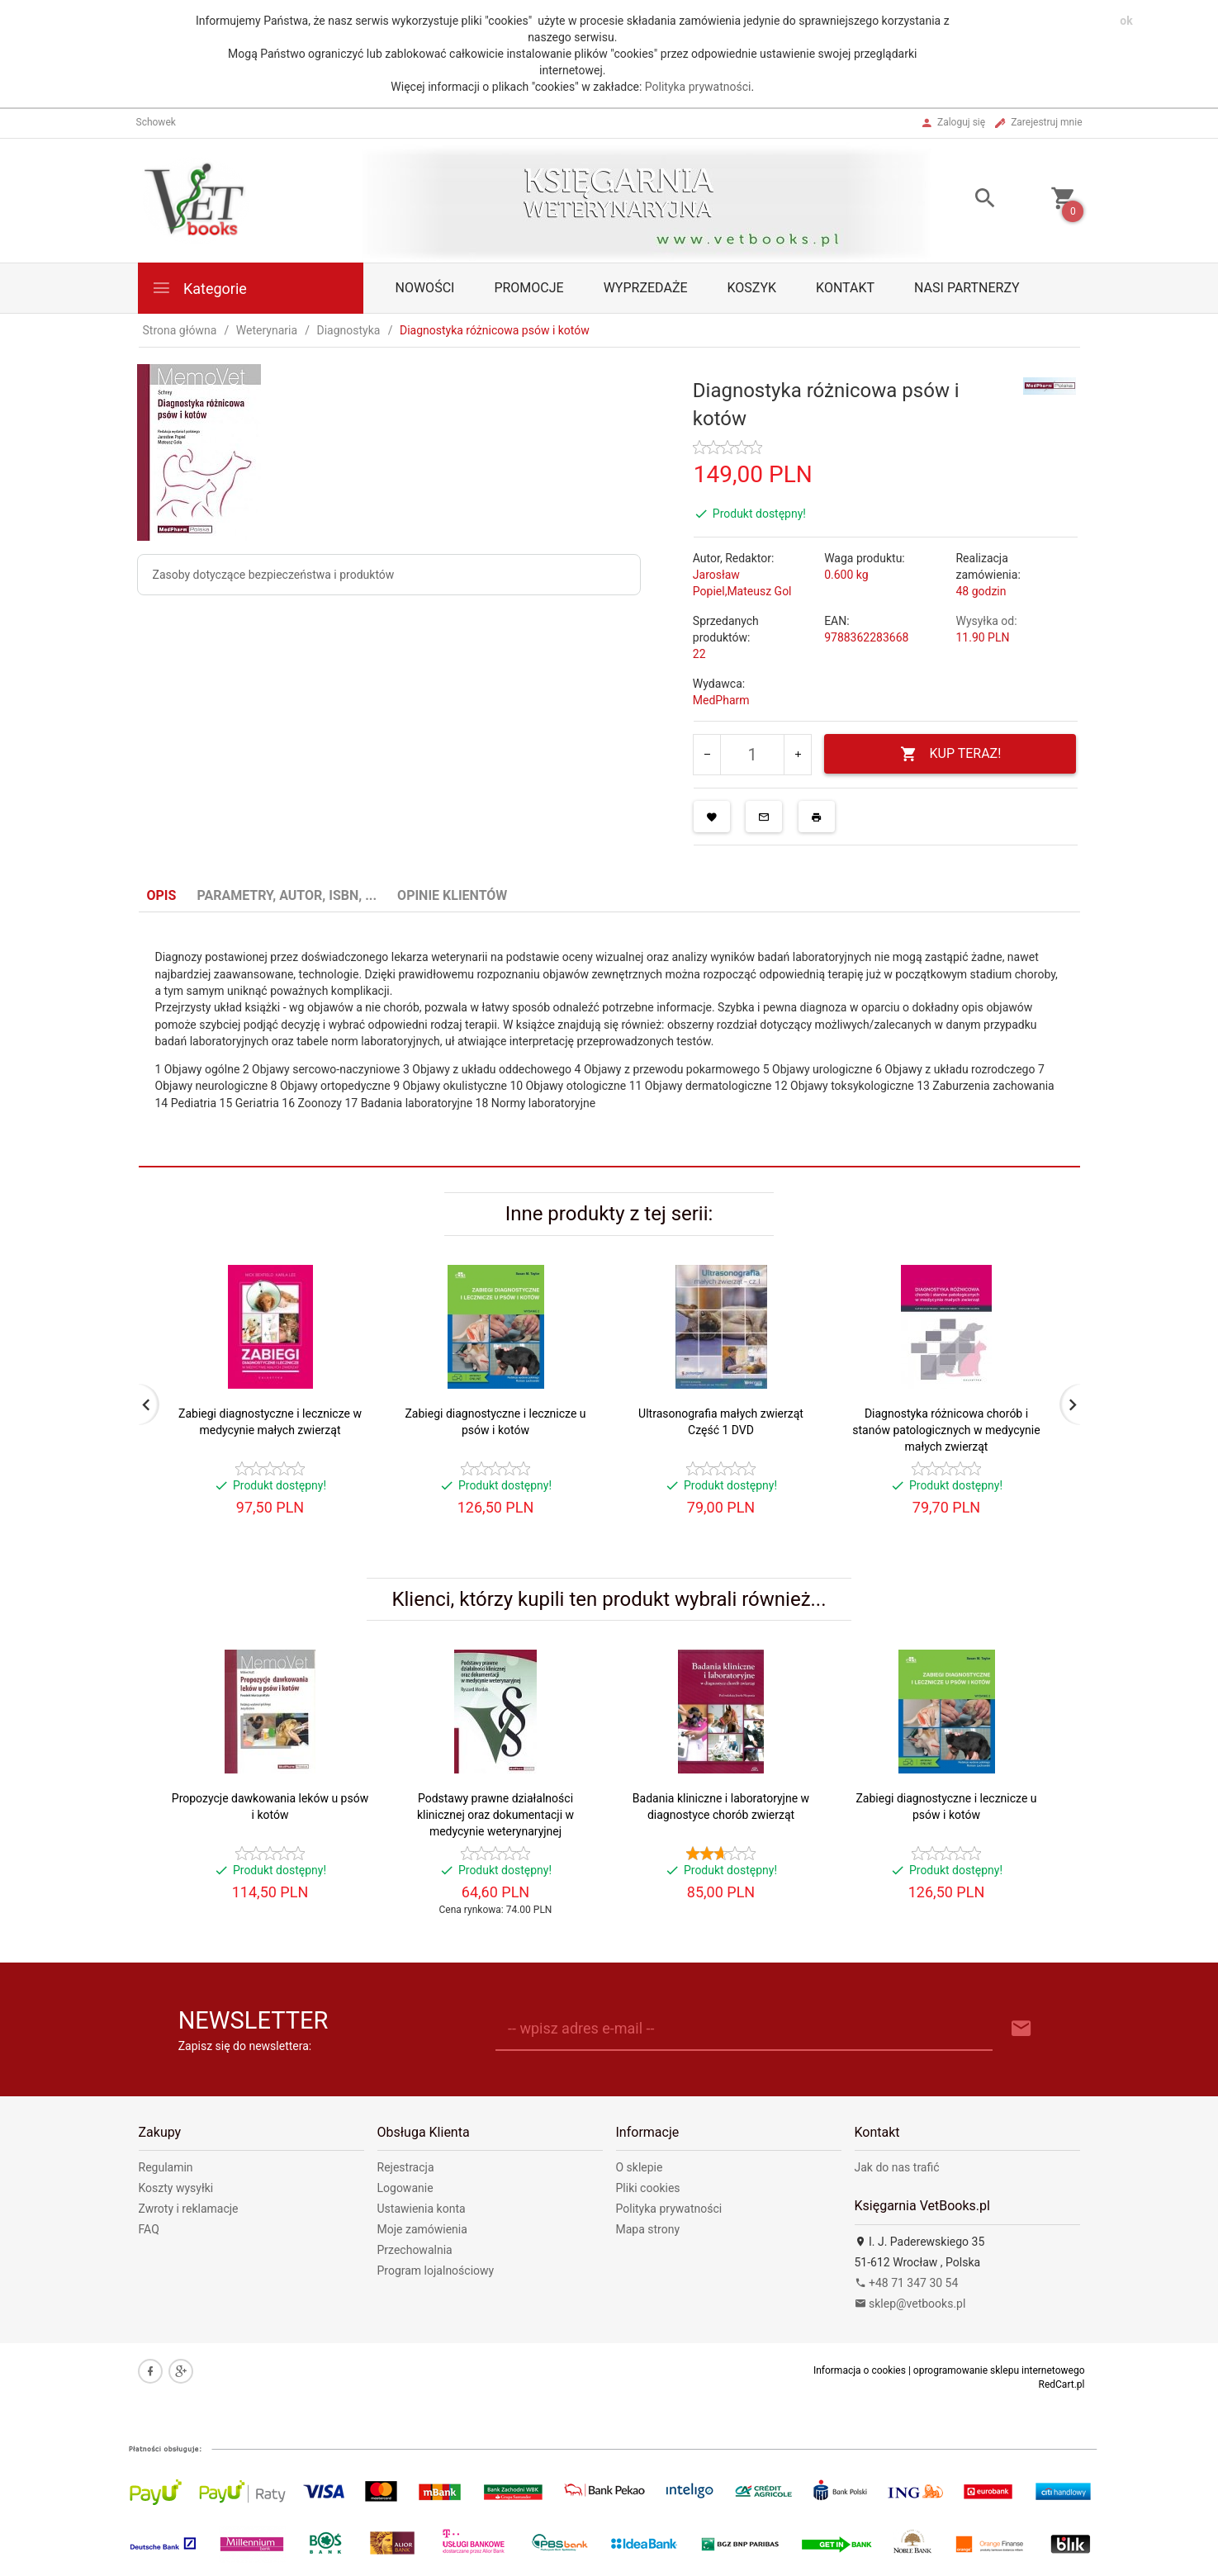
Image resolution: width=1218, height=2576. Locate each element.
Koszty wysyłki (176, 2188)
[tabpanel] (609, 1039)
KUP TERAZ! (951, 754)
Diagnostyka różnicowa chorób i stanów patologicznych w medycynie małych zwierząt (946, 1430)
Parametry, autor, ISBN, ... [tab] (287, 895)
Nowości (425, 288)
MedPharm (721, 700)
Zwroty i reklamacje (189, 2208)
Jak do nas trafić (897, 2167)
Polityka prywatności (698, 86)
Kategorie (199, 287)
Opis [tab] (162, 895)
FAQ (149, 2229)
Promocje (528, 288)
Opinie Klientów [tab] (452, 895)
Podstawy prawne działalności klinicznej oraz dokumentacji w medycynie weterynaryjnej (495, 1815)
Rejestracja (405, 2167)
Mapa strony (648, 2229)
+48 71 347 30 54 (907, 2283)
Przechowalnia (415, 2249)
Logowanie (405, 2188)
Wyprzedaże (646, 288)
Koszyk (752, 288)
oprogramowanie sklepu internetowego (999, 2370)
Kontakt (845, 288)
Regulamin (166, 2167)
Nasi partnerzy (967, 288)
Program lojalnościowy (436, 2270)
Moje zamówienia (422, 2229)
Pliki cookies (648, 2188)
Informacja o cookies (859, 2370)
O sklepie (639, 2167)
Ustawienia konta (421, 2208)
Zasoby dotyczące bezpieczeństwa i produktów (274, 574)
